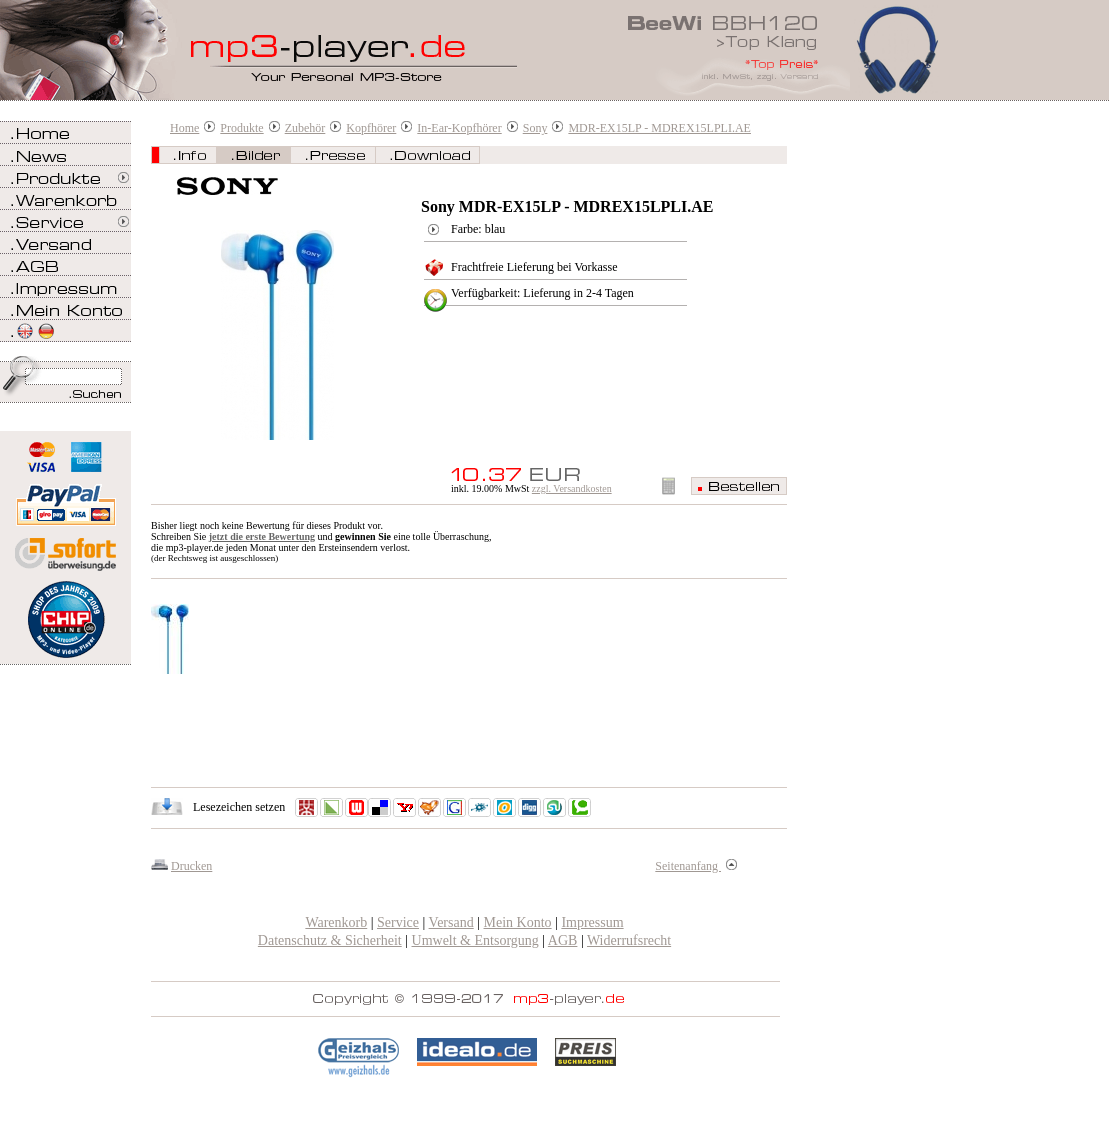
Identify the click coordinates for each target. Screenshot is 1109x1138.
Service (398, 922)
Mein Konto (518, 922)
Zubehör (305, 128)
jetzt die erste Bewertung (262, 536)
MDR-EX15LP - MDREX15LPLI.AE (659, 128)
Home (184, 128)
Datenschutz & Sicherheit (330, 940)
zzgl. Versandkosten (572, 488)
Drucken (191, 866)
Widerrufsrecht (629, 940)
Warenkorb (336, 922)
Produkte (241, 128)
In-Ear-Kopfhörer (459, 128)
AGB (563, 940)
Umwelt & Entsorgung (475, 940)
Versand (451, 922)
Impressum (592, 922)
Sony (535, 128)
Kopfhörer (371, 128)
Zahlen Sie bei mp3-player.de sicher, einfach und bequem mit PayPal (65, 497)
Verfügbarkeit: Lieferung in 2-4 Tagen (542, 293)
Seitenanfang (696, 866)
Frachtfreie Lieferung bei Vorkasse (534, 267)
